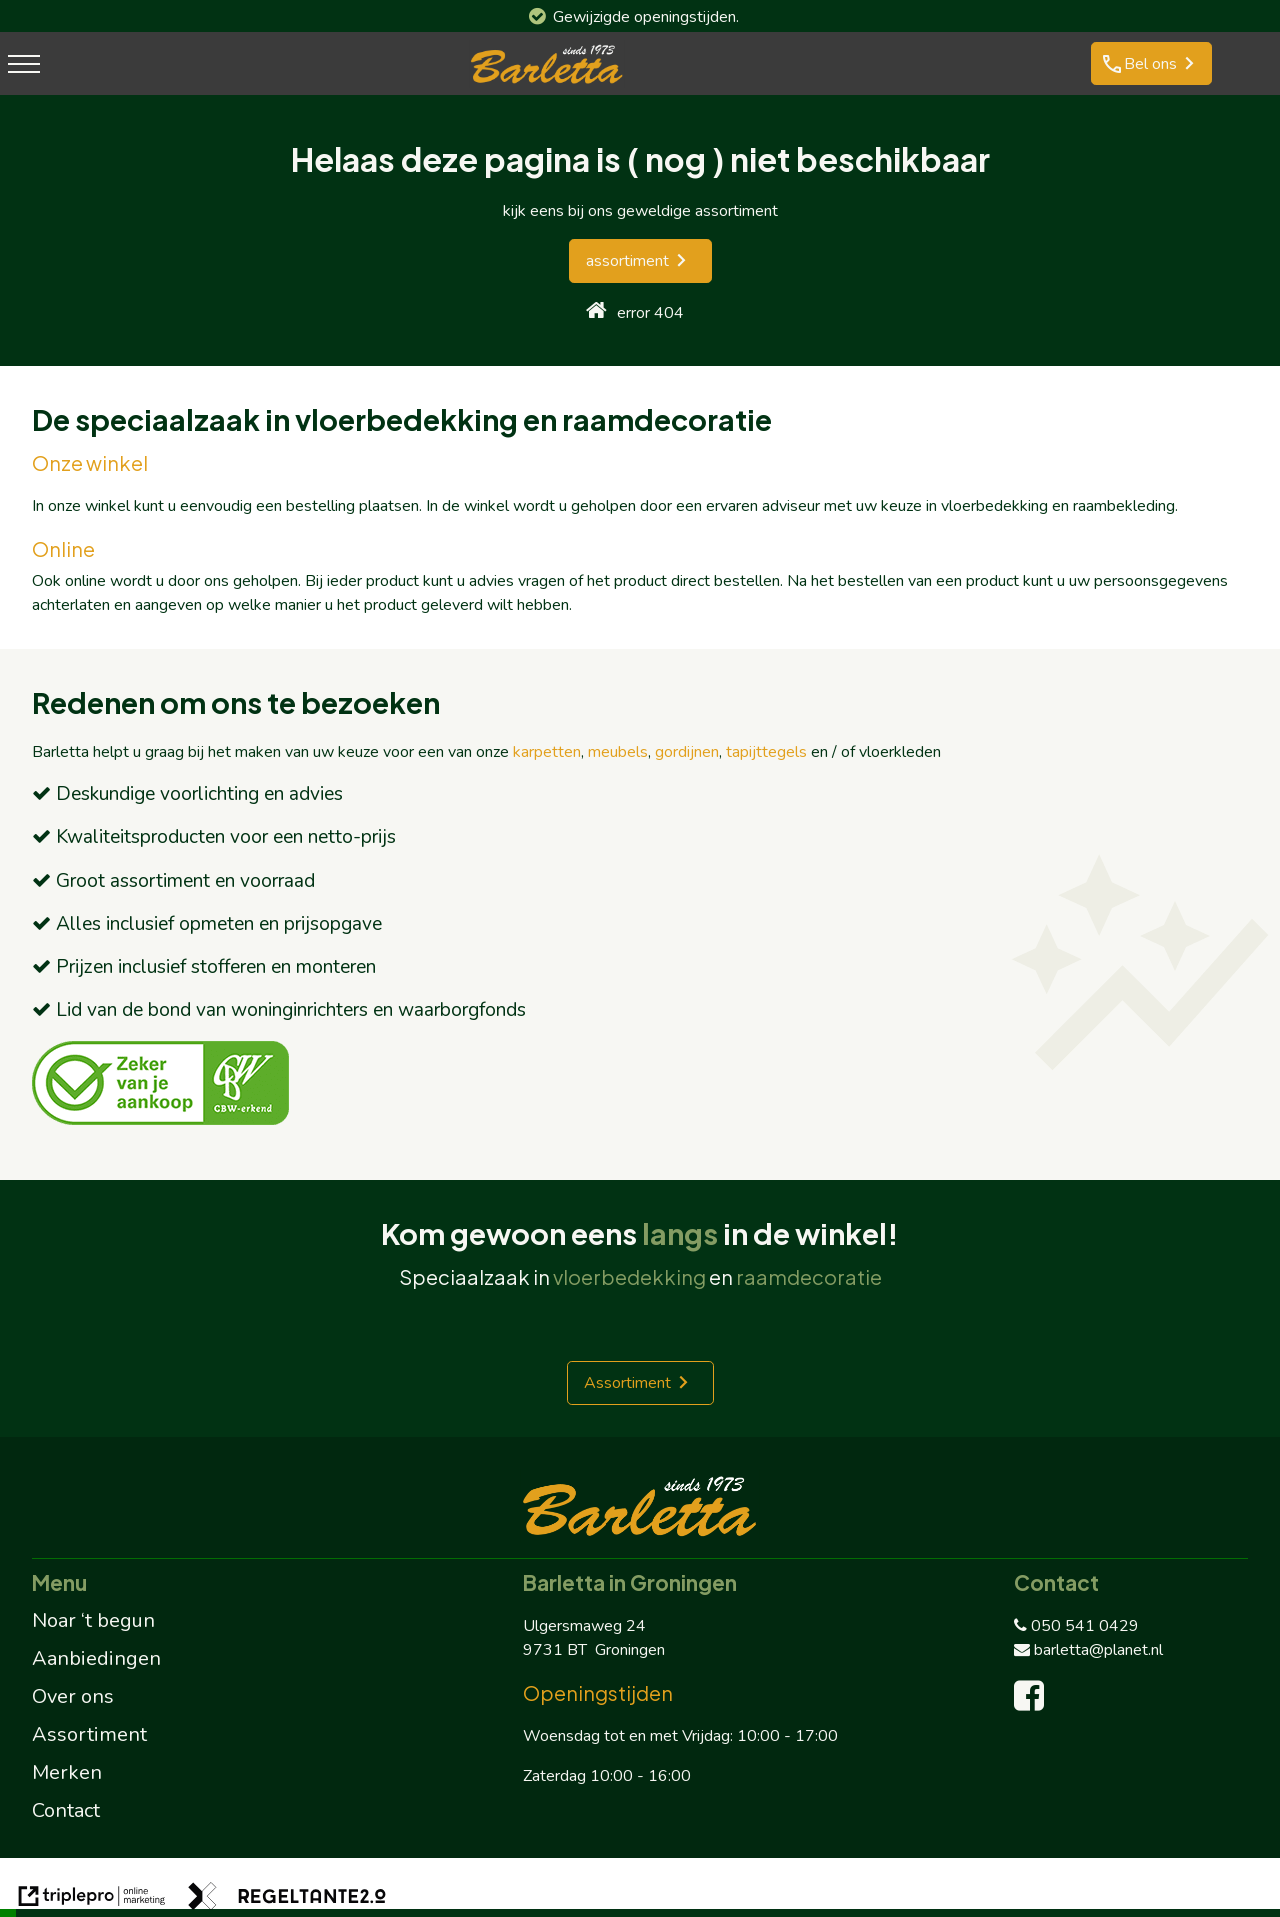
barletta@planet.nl (1088, 1650)
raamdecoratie (809, 1276)
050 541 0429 (1076, 1626)
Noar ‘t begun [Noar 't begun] (93, 1620)
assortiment (627, 261)
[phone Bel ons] (1151, 64)
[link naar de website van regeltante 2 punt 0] (287, 1899)
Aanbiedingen (96, 1658)
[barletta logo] (547, 83)
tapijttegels (766, 752)
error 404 (650, 313)
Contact (66, 1810)
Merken (67, 1772)
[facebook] (1033, 1703)
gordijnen (687, 752)
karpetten (547, 752)
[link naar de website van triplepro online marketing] (92, 1899)
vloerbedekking (629, 1276)
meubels (618, 752)
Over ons (73, 1696)
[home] (596, 312)
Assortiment (627, 1383)
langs (680, 1233)
